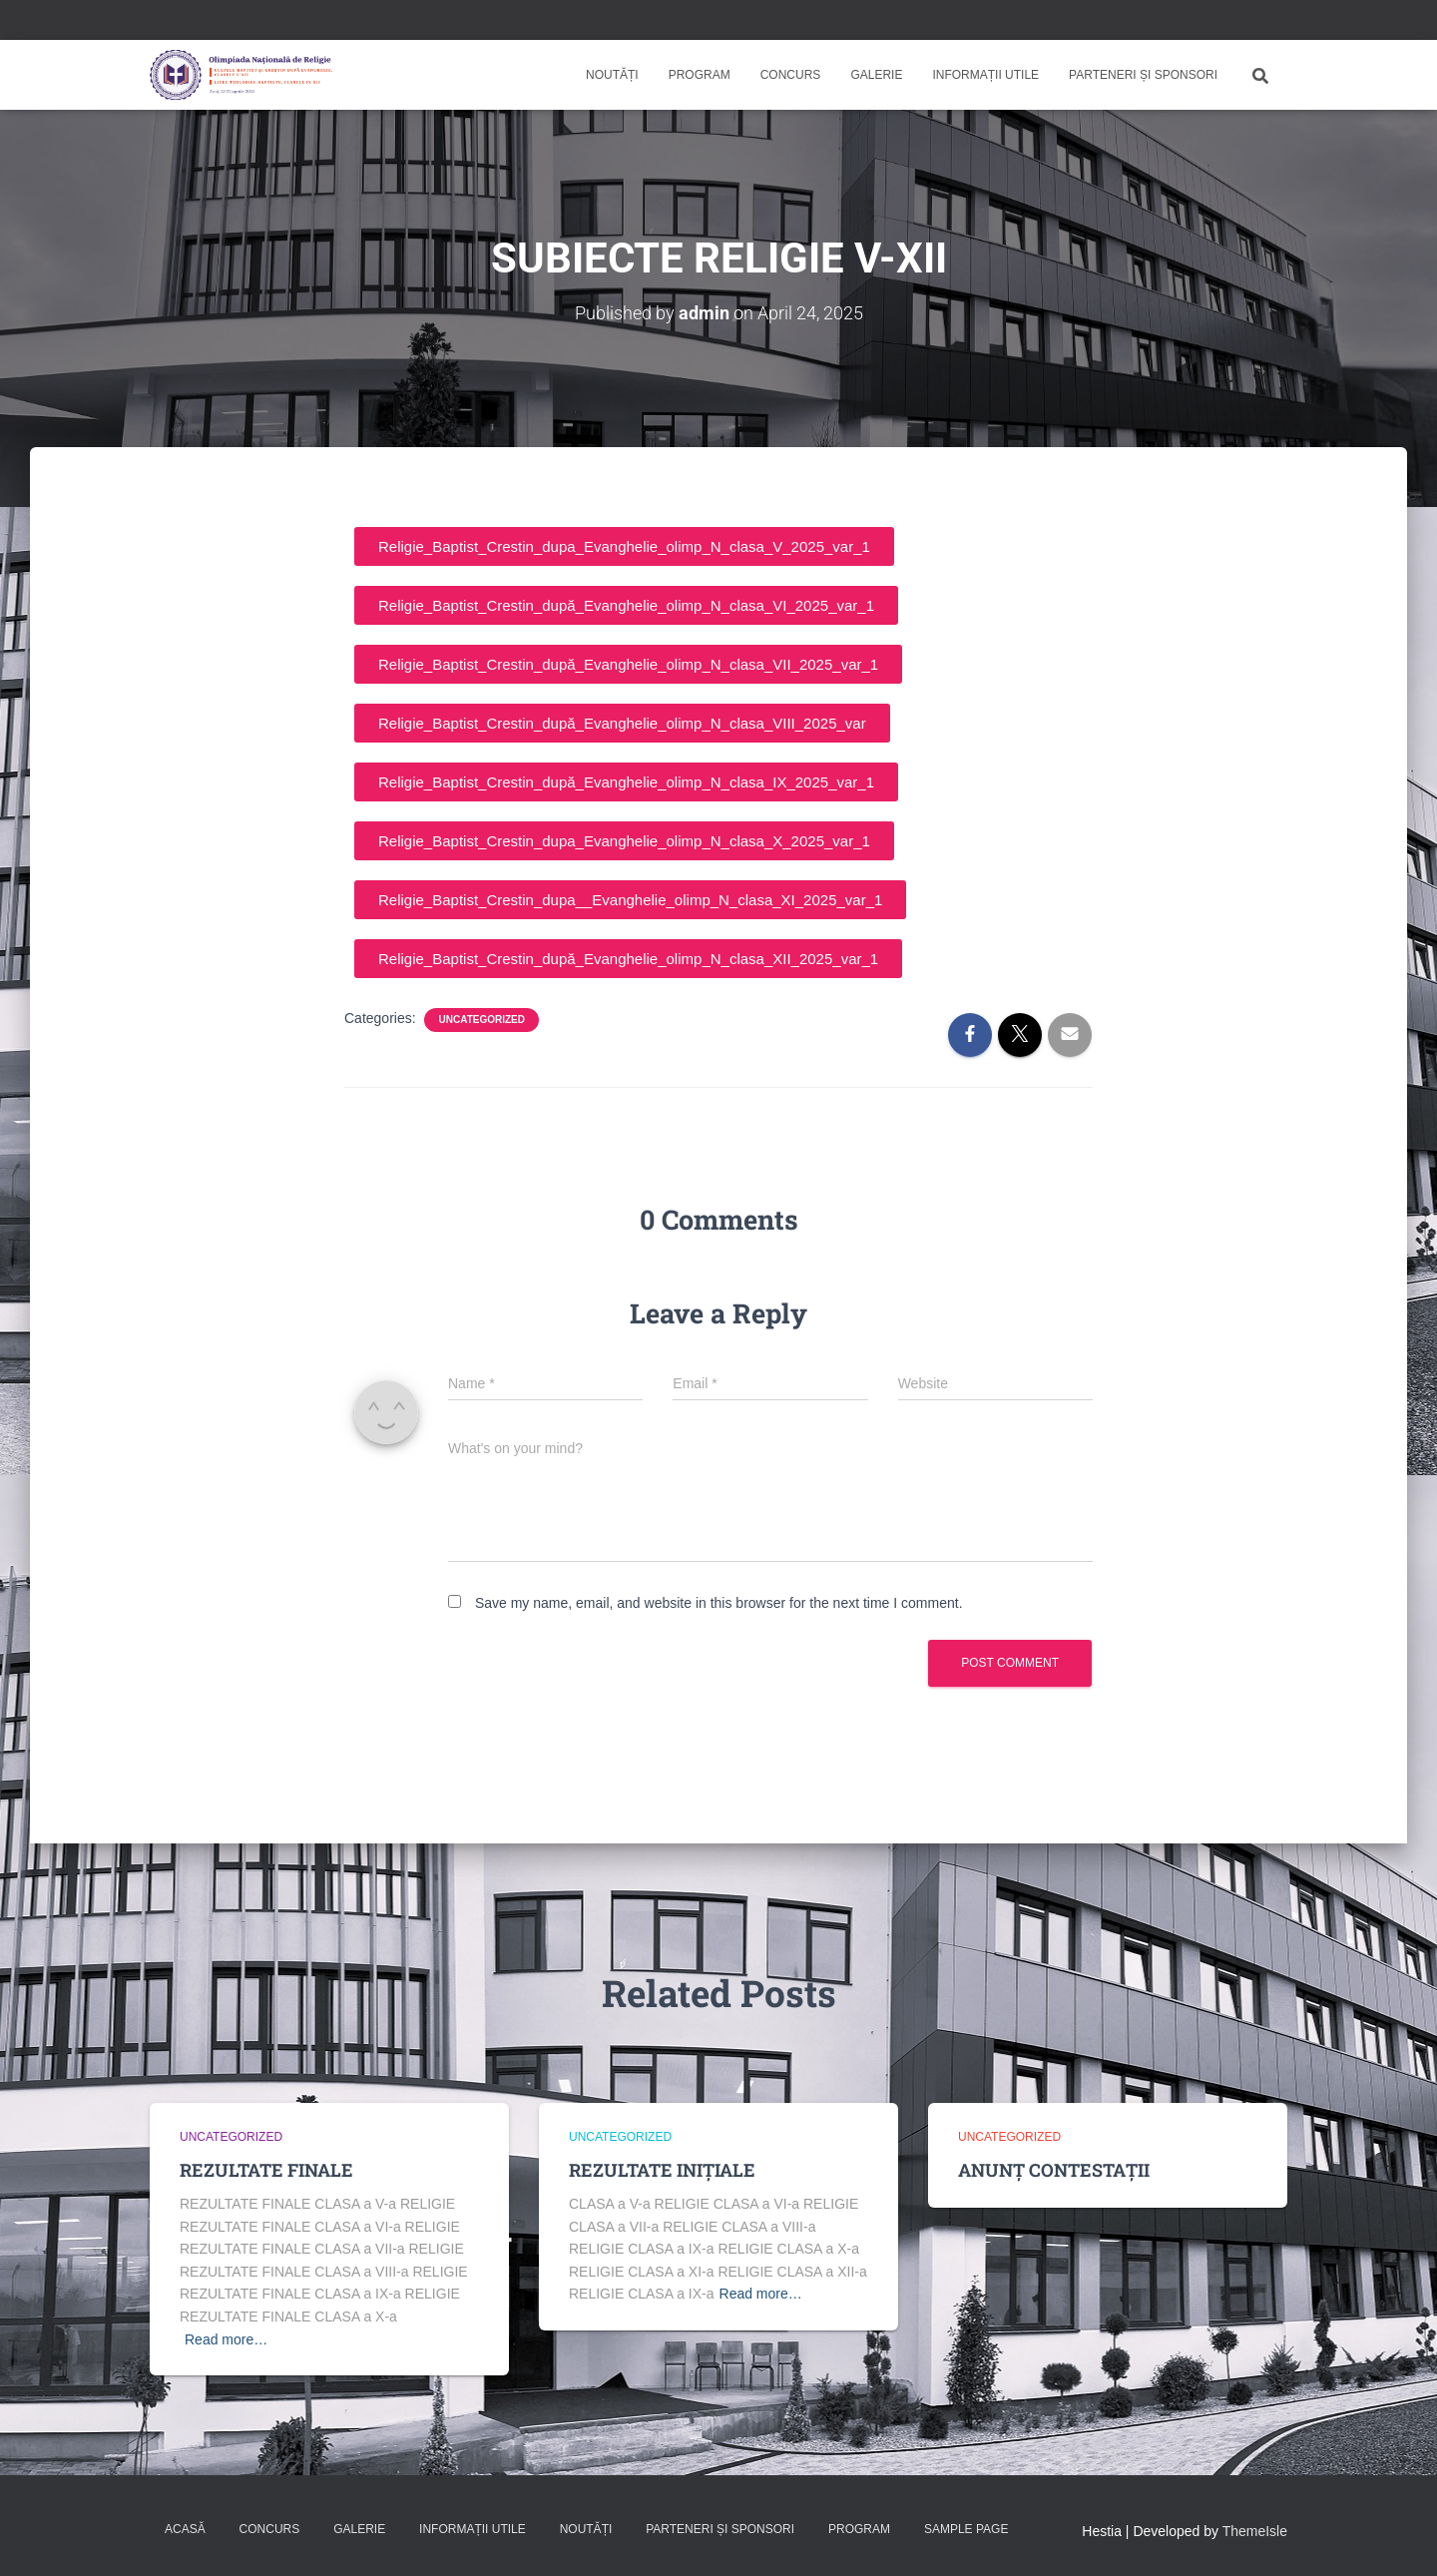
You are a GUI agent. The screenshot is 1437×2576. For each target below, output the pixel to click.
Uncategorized (481, 1019)
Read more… (226, 2339)
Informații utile (985, 75)
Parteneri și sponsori (1143, 75)
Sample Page (966, 2529)
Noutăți (612, 75)
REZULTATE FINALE (266, 2170)
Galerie (876, 75)
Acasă (185, 2529)
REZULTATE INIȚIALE (662, 2170)
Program (699, 75)
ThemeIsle (1254, 2531)
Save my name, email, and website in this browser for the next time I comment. (719, 1603)
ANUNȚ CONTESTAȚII (1054, 2170)
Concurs (790, 75)
